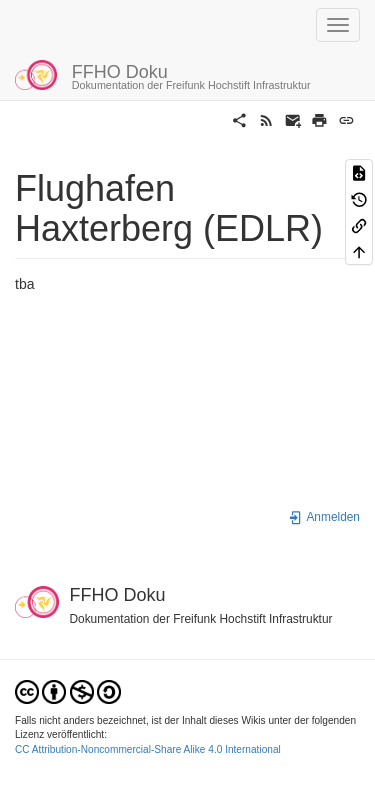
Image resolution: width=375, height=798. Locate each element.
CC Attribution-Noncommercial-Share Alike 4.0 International (148, 749)
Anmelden (324, 517)
